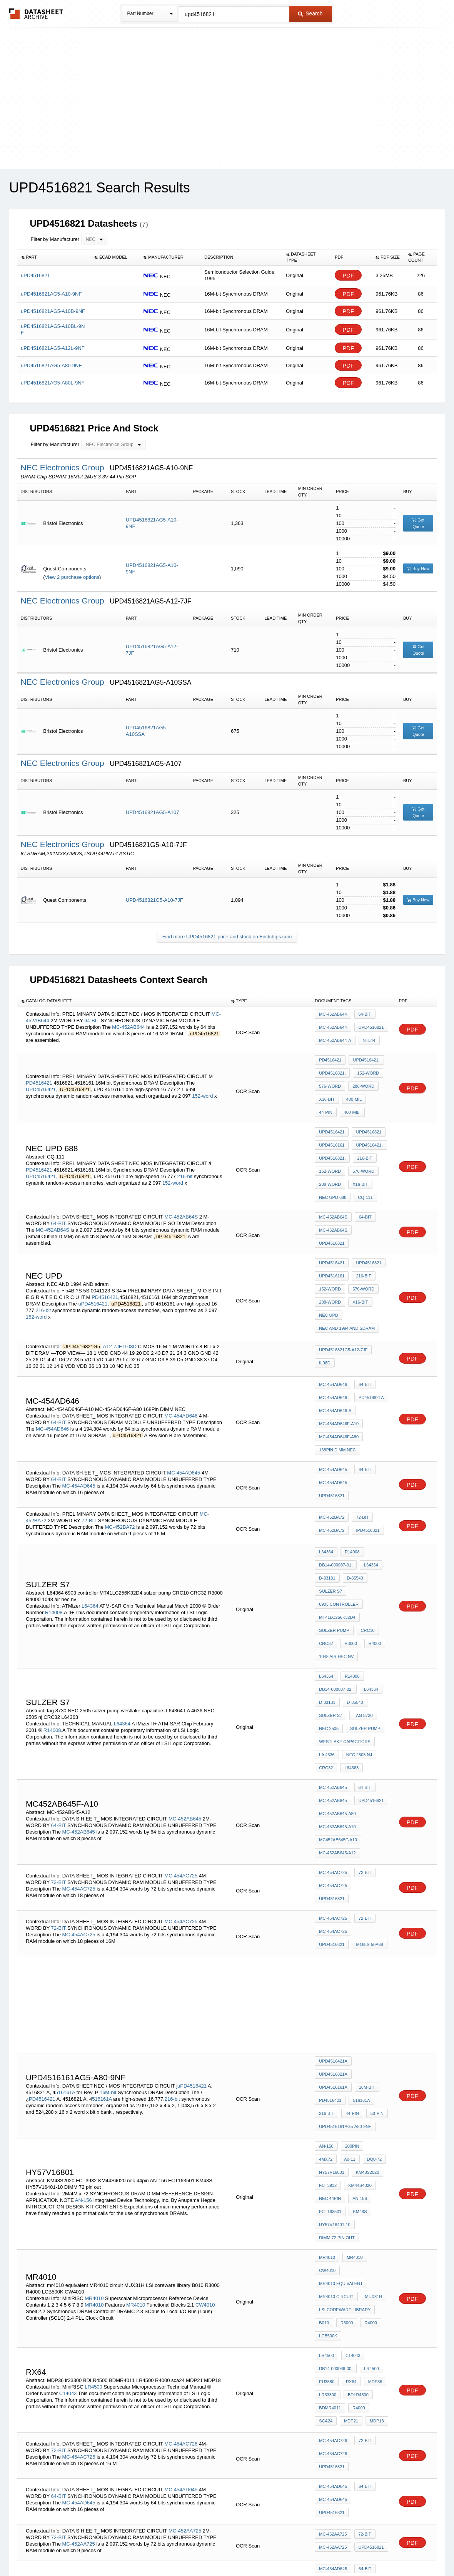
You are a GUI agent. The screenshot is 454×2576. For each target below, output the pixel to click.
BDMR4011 (330, 2174)
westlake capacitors (344, 1627)
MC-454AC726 (180, 2200)
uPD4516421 (331, 1115)
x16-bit (326, 1088)
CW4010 (205, 2092)
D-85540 (353, 1496)
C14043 (68, 2162)
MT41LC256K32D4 (337, 1527)
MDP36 (371, 2153)
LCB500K (328, 2115)
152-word (202, 1086)
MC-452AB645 (185, 1688)
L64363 (349, 1648)
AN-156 (83, 2007)
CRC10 (366, 1537)
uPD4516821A (371, 1905)
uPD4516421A (333, 1905)
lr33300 (327, 2163)
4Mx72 (373, 1963)
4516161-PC (71, 2387)
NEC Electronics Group (64, 467)
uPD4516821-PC (335, 2380)
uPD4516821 (369, 1027)
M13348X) (329, 2332)
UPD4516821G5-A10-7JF (154, 900)
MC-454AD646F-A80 (339, 1374)
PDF (348, 275)
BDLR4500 (356, 2163)
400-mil (352, 1088)
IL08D (130, 1295)
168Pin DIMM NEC (337, 1385)
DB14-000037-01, (335, 1485)
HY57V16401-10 (334, 2026)
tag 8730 (361, 1606)
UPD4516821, (332, 1067)
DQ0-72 (347, 1974)
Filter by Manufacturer (55, 239)
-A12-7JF (111, 1295)
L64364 (90, 1517)
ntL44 (367, 1037)
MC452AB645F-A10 (338, 1706)
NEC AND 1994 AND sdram (347, 1279)
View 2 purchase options (72, 577)
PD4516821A (369, 1343)
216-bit (185, 1152)
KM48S (358, 2015)
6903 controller (339, 1517)
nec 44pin (330, 2005)
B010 (324, 2105)
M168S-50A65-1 (334, 2352)
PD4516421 (39, 1073)
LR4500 (93, 2156)
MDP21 (349, 2184)
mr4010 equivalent (341, 2074)
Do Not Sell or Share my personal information (223, 2550)
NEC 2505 (329, 1617)
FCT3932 (328, 1995)
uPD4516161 (331, 1126)
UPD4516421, (41, 1080)
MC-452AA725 (185, 2273)
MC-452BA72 (120, 1450)
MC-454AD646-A (335, 1354)
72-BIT (89, 1444)
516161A (65, 1923)
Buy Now (418, 568)
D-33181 (327, 1496)
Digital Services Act (301, 2550)
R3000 (348, 1548)
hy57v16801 (331, 1984)
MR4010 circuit (336, 2084)
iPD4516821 (365, 1453)
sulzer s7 (330, 1506)
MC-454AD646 (180, 1356)
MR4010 (94, 2085)
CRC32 (326, 1548)
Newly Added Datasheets (101, 2550)
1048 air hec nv (336, 1558)
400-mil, (327, 1099)
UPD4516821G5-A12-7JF (343, 1301)
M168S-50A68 (332, 1791)
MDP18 (373, 2184)
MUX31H (372, 2084)
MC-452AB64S (181, 1183)
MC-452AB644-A (335, 1037)
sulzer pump (334, 1537)
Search (310, 13)
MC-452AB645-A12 (337, 1717)
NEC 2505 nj (357, 1637)
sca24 (325, 2184)
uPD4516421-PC (335, 2369)
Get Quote (418, 523)
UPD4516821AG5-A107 (152, 812)
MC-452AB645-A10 (337, 1696)
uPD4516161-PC (335, 2390)
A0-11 (324, 1974)
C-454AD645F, (362, 2332)
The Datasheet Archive (36, 13)
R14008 (54, 1524)
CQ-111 (363, 1167)
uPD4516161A (333, 1915)
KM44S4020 (358, 1995)
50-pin (373, 1936)
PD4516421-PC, (71, 2394)
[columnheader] (53, 257)
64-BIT (91, 1019)
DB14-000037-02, (335, 1585)
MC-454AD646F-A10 (339, 1364)
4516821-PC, (40, 2387)
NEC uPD (328, 1269)
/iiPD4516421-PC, (199, 2381)
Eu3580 (326, 2153)
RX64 (349, 2153)
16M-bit (108, 1923)
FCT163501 (330, 2015)
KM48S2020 (365, 1984)
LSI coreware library (345, 2095)
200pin (350, 1963)
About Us (370, 2550)
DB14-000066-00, (335, 2143)
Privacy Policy (151, 2550)
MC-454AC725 (180, 1732)
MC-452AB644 (128, 1026)
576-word (330, 1078)
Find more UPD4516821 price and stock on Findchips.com (227, 936)
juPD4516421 (191, 1916)
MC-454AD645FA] (336, 2342)
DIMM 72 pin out (336, 2036)
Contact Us (341, 2550)
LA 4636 (326, 1637)
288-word (361, 1078)
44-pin (375, 1088)
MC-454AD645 (183, 1401)
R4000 (371, 1548)
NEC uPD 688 (332, 1167)
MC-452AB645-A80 (337, 1685)
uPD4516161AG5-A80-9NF (345, 1946)
